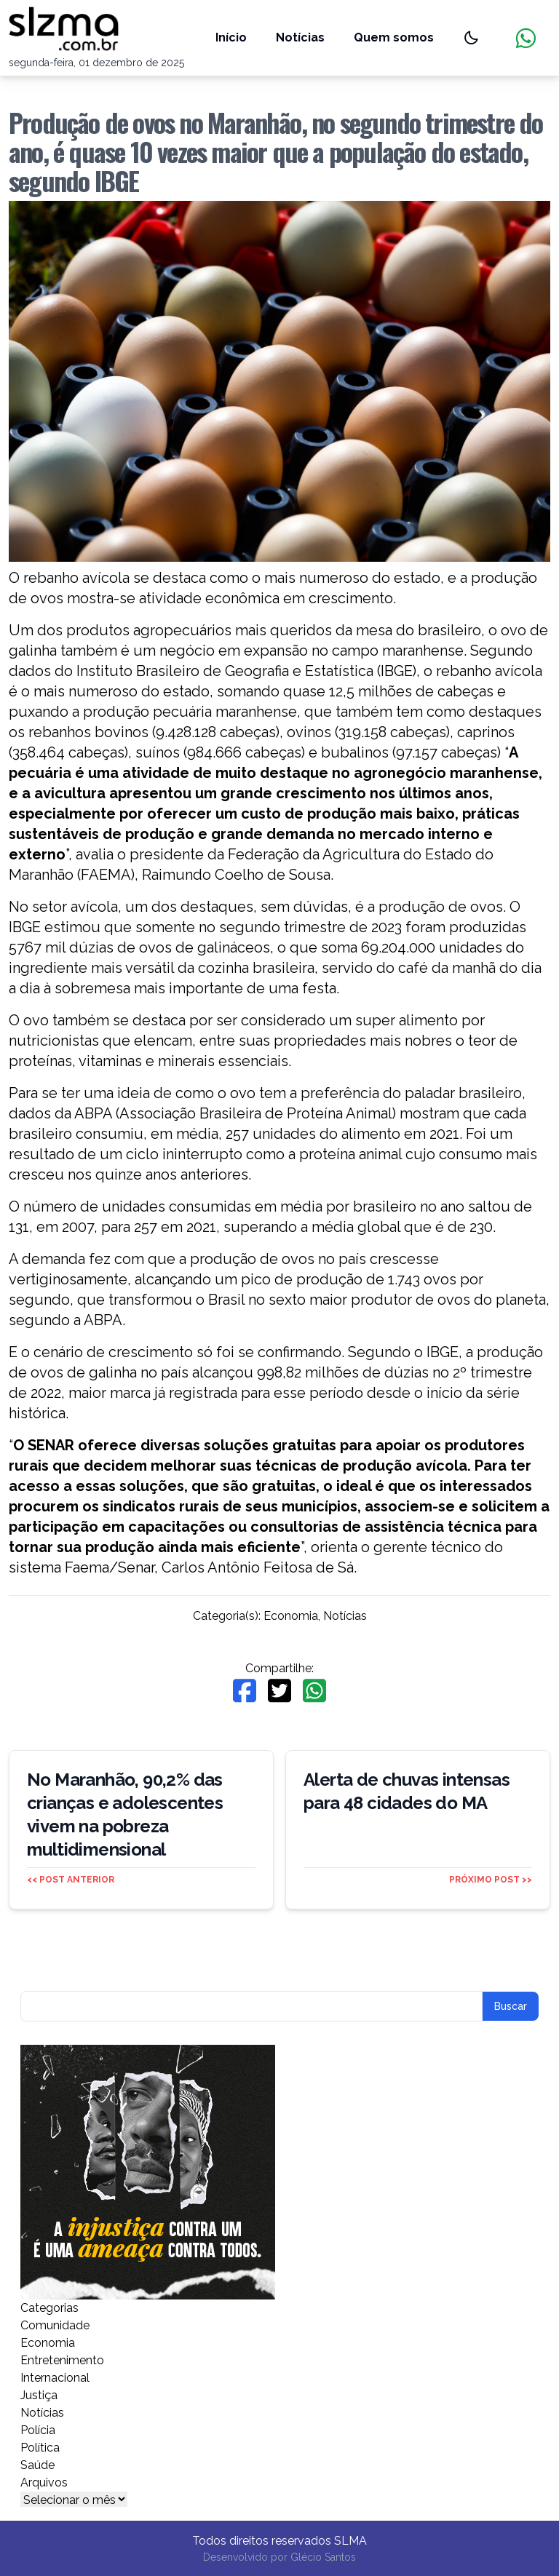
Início (231, 37)
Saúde (37, 2465)
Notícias (300, 37)
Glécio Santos (323, 2557)
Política (40, 2447)
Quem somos (394, 37)
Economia (290, 1616)
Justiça (39, 2395)
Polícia (37, 2430)
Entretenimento (62, 2360)
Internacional (55, 2378)
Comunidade (55, 2325)
